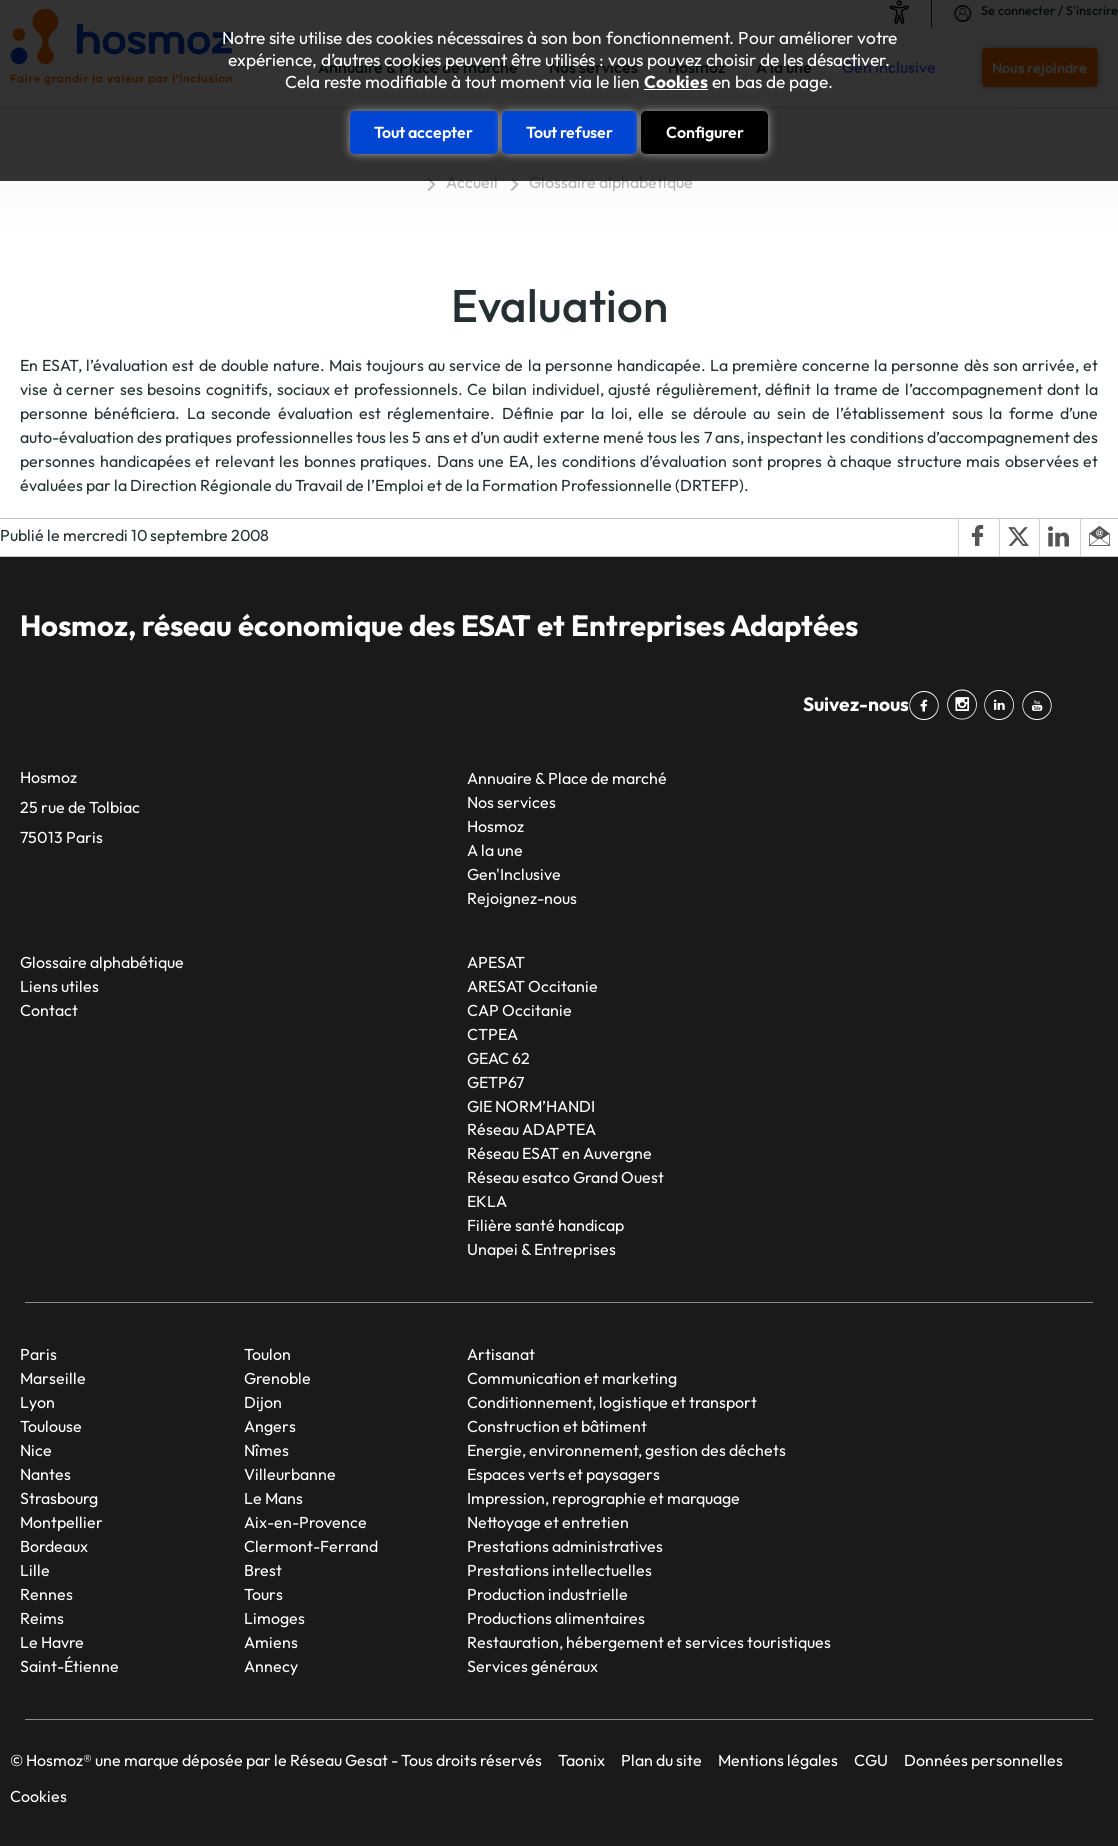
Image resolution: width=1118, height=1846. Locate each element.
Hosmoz (495, 826)
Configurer (705, 132)
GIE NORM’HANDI (531, 1106)
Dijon (263, 1402)
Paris (38, 1354)
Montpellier (61, 1522)
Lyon (37, 1402)
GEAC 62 (498, 1058)
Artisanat (501, 1354)
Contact (49, 1010)
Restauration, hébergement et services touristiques (649, 1642)
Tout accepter (423, 132)
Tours (263, 1594)
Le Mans (273, 1498)
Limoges (274, 1618)
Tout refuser (569, 132)
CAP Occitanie (519, 1010)
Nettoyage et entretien (548, 1522)
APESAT (496, 962)
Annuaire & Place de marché (567, 778)
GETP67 (495, 1082)
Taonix (581, 1760)
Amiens (271, 1642)
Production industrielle (547, 1594)
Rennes (46, 1594)
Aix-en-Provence (305, 1522)
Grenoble (277, 1378)
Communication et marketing (572, 1378)
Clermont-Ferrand (311, 1546)
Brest (263, 1570)
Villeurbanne (290, 1474)
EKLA (487, 1201)
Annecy (271, 1666)
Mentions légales (778, 1760)
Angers (270, 1426)
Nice (36, 1450)
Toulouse (51, 1426)
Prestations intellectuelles (559, 1570)
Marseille (53, 1378)
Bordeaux (54, 1546)
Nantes (45, 1474)
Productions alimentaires (556, 1618)
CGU (871, 1760)
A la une (495, 850)
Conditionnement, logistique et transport (612, 1402)
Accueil (472, 182)
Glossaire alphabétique (611, 182)
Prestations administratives (565, 1546)
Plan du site (661, 1760)
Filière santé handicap (545, 1225)
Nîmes (266, 1450)
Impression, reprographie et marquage (603, 1498)
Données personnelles (983, 1760)
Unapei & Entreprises (541, 1249)
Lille (35, 1570)
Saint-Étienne (69, 1666)
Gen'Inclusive (514, 874)
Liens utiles (59, 986)
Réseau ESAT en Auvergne (559, 1153)
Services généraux (532, 1666)
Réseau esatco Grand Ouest (565, 1177)
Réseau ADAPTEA (531, 1129)
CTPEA (492, 1034)
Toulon (267, 1354)
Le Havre (52, 1642)
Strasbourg (59, 1498)
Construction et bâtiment (557, 1426)
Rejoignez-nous (522, 898)
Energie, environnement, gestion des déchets (626, 1450)
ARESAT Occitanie (532, 986)
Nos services (511, 802)
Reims (42, 1618)
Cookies (676, 82)
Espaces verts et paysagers (563, 1474)
